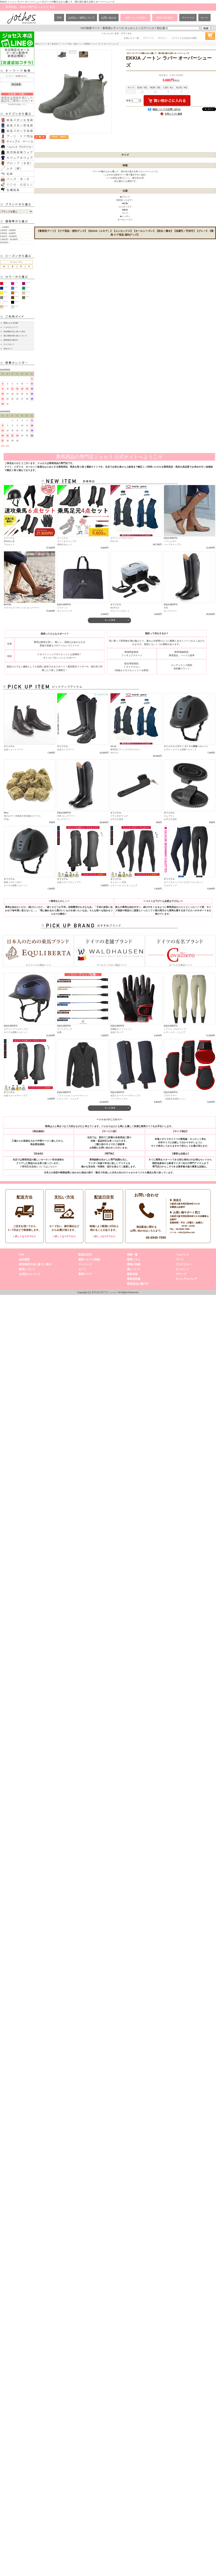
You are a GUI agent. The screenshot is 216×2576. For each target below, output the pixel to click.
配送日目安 (85, 1254)
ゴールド (6, 306)
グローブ (181, 1273)
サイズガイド (9, 344)
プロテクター (184, 1264)
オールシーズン (16, 262)
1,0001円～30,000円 (9, 239)
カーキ (27, 296)
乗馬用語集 (133, 1278)
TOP (59, 17)
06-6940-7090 (156, 1237)
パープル (28, 282)
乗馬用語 (132, 1273)
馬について (133, 1269)
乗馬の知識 (133, 1264)
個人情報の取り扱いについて (15, 336)
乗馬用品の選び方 (11, 340)
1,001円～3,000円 (8, 230)
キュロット (182, 1269)
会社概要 (24, 1259)
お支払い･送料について (81, 17)
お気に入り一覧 (131, 38)
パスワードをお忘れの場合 (184, 38)
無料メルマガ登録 (89, 1259)
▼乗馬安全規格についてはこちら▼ (38, 1166)
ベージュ (28, 292)
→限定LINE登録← (164, 17)
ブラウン (17, 296)
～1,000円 (4, 227)
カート (204, 17)
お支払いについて (29, 1273)
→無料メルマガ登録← (135, 17)
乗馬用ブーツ (57, 44)
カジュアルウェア (186, 1278)
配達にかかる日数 (11, 323)
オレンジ (17, 292)
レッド (5, 282)
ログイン (162, 38)
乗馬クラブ (85, 1273)
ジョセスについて (11, 327)
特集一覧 (132, 1254)
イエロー (6, 292)
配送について (27, 1269)
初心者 (161, 28)
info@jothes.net (186, 1232)
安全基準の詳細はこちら (17, 98)
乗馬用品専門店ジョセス (104, 1292)
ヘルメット (182, 1254)
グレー (5, 296)
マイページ (188, 17)
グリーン (28, 287)
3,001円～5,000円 (8, 233)
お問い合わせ (108, 17)
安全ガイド (8, 349)
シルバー (17, 306)
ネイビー (6, 287)
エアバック (147, 28)
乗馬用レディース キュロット (120, 28)
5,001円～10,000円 (8, 236)
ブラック (17, 301)
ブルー (16, 287)
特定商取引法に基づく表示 (14, 332)
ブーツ (180, 1259)
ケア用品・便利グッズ (73, 44)
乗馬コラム (133, 1259)
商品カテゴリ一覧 (42, 44)
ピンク (16, 282)
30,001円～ (5, 242)
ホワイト (6, 301)
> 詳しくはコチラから (24, 1236)
